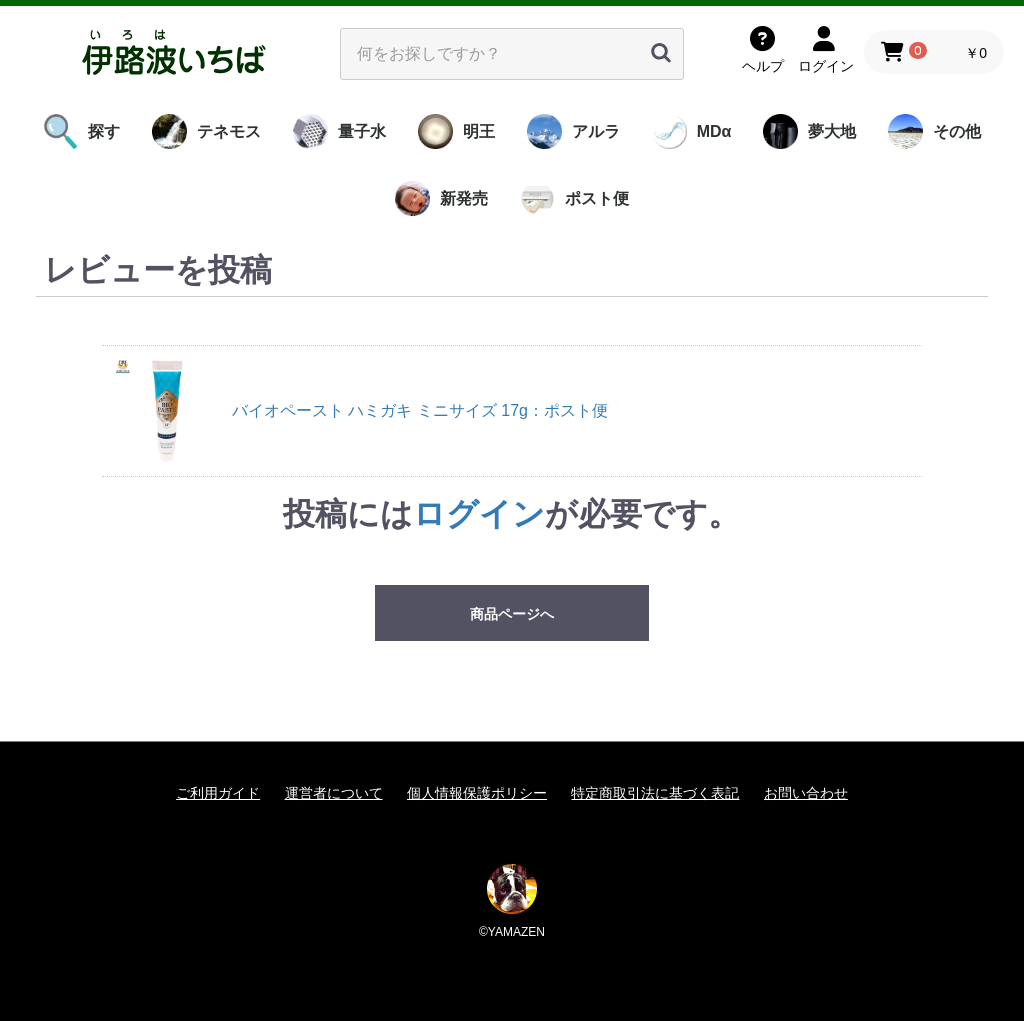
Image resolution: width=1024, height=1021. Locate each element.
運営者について (334, 793)
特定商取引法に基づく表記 (655, 793)
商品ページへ (512, 614)
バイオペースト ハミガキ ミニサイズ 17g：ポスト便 (420, 410)
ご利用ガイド (218, 793)
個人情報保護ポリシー (477, 793)
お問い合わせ (806, 793)
